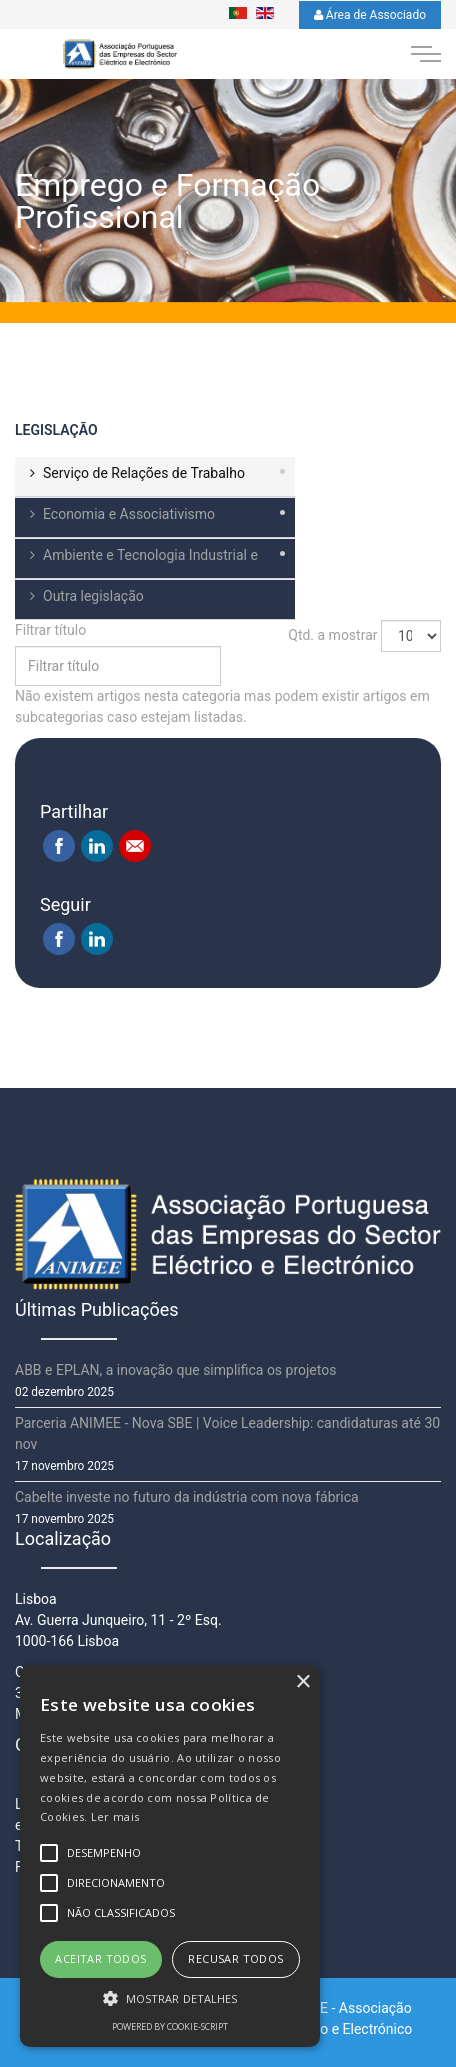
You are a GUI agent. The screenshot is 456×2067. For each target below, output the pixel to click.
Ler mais (115, 1816)
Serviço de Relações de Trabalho (144, 473)
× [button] (302, 1682)
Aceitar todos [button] (100, 1958)
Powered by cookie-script (170, 2026)
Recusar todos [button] (235, 1958)
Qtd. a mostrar (332, 635)
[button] (170, 1998)
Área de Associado (370, 15)
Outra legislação (93, 596)
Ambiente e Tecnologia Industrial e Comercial (136, 563)
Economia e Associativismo (129, 514)
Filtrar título (52, 630)
